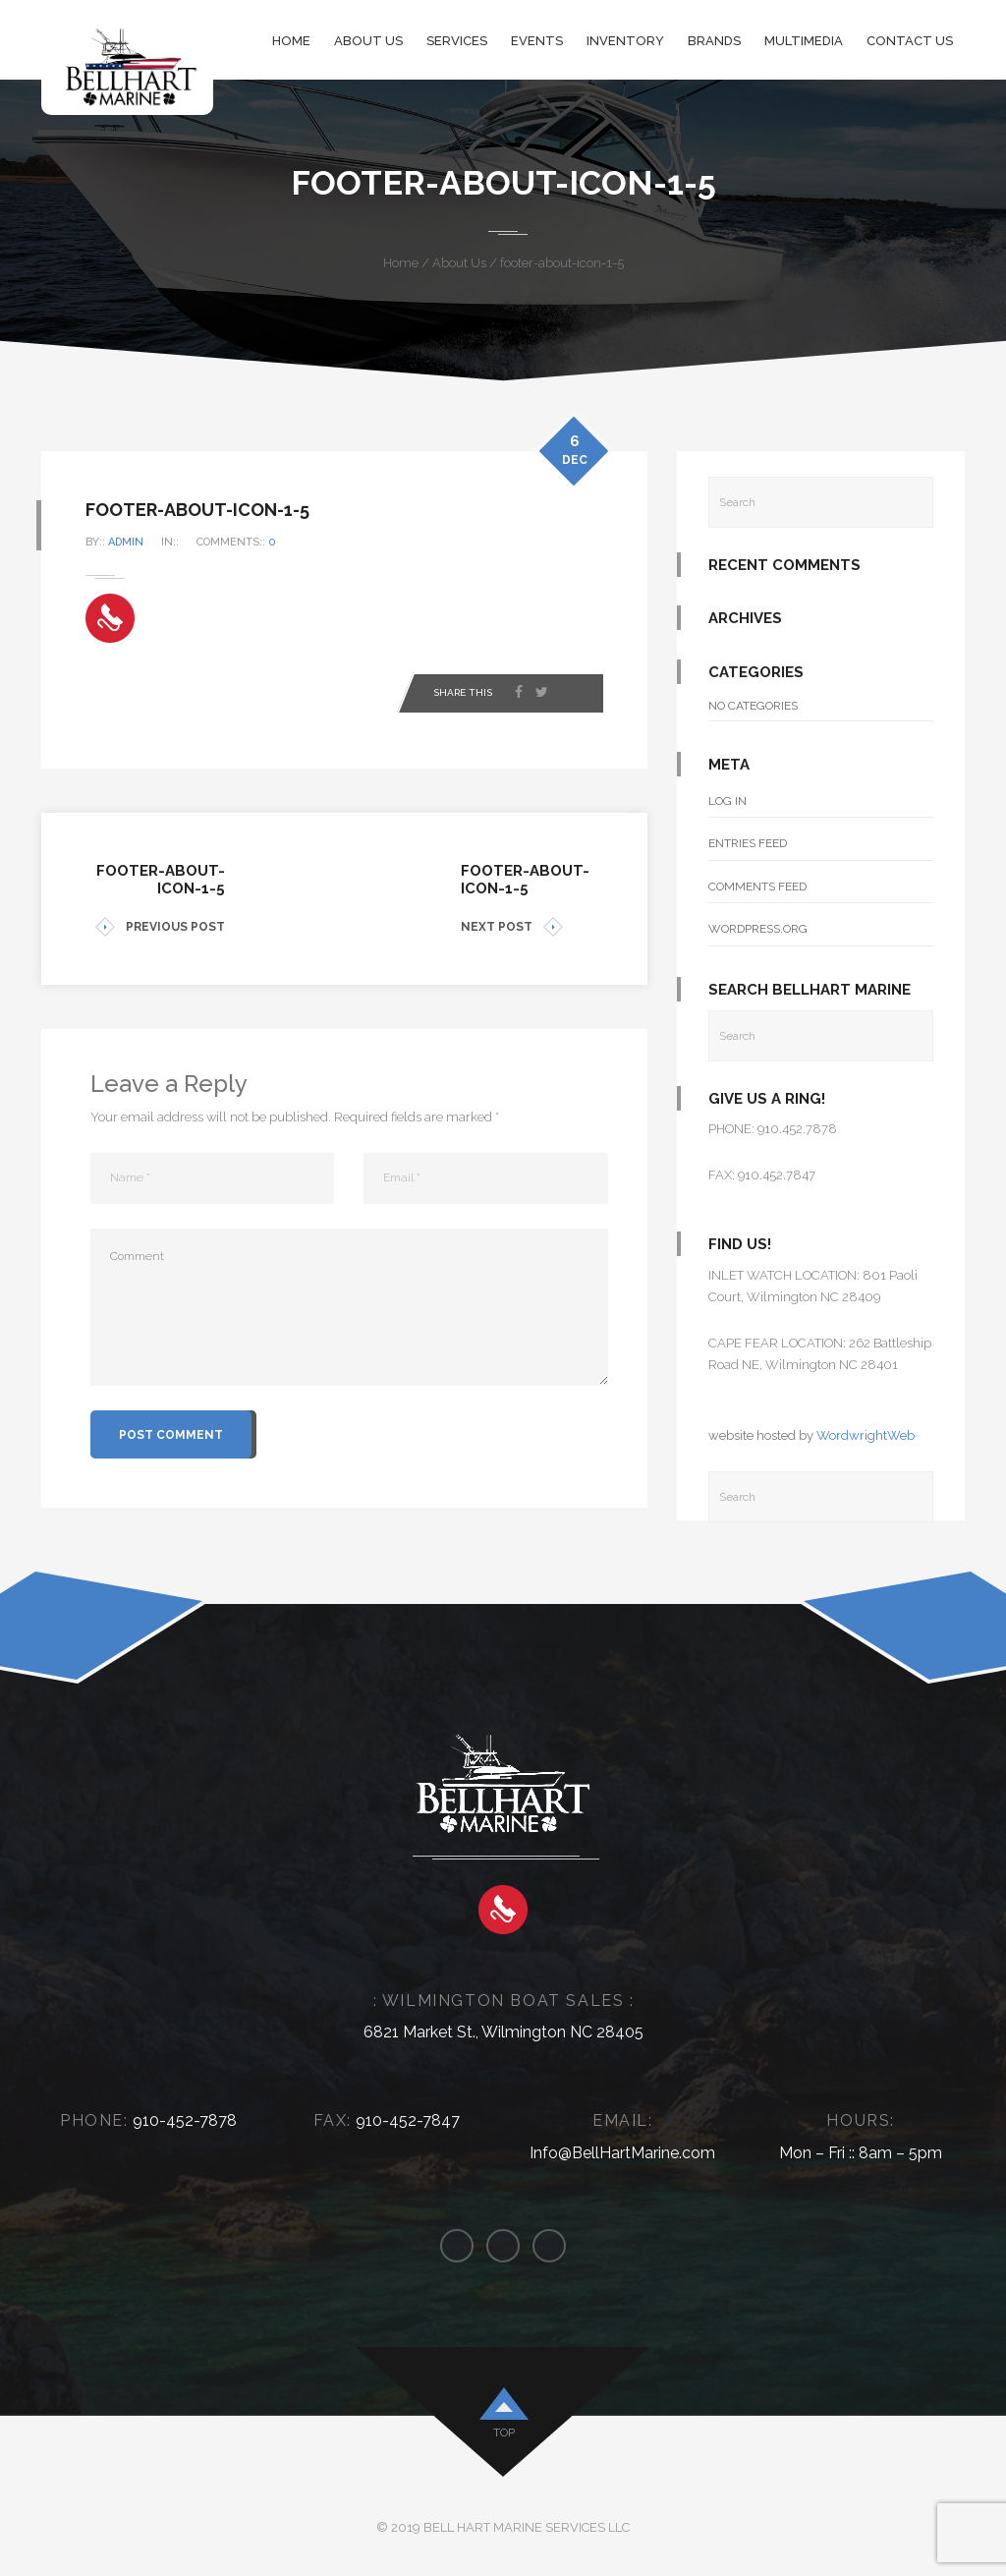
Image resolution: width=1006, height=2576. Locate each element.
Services (456, 40)
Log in (727, 801)
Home (291, 40)
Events (537, 40)
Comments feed (757, 886)
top (504, 2432)
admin (130, 542)
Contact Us (909, 40)
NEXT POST (512, 927)
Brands (714, 40)
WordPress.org (758, 929)
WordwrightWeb (865, 1435)
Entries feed (747, 843)
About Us (368, 40)
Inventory (625, 40)
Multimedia (803, 40)
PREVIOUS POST (160, 927)
